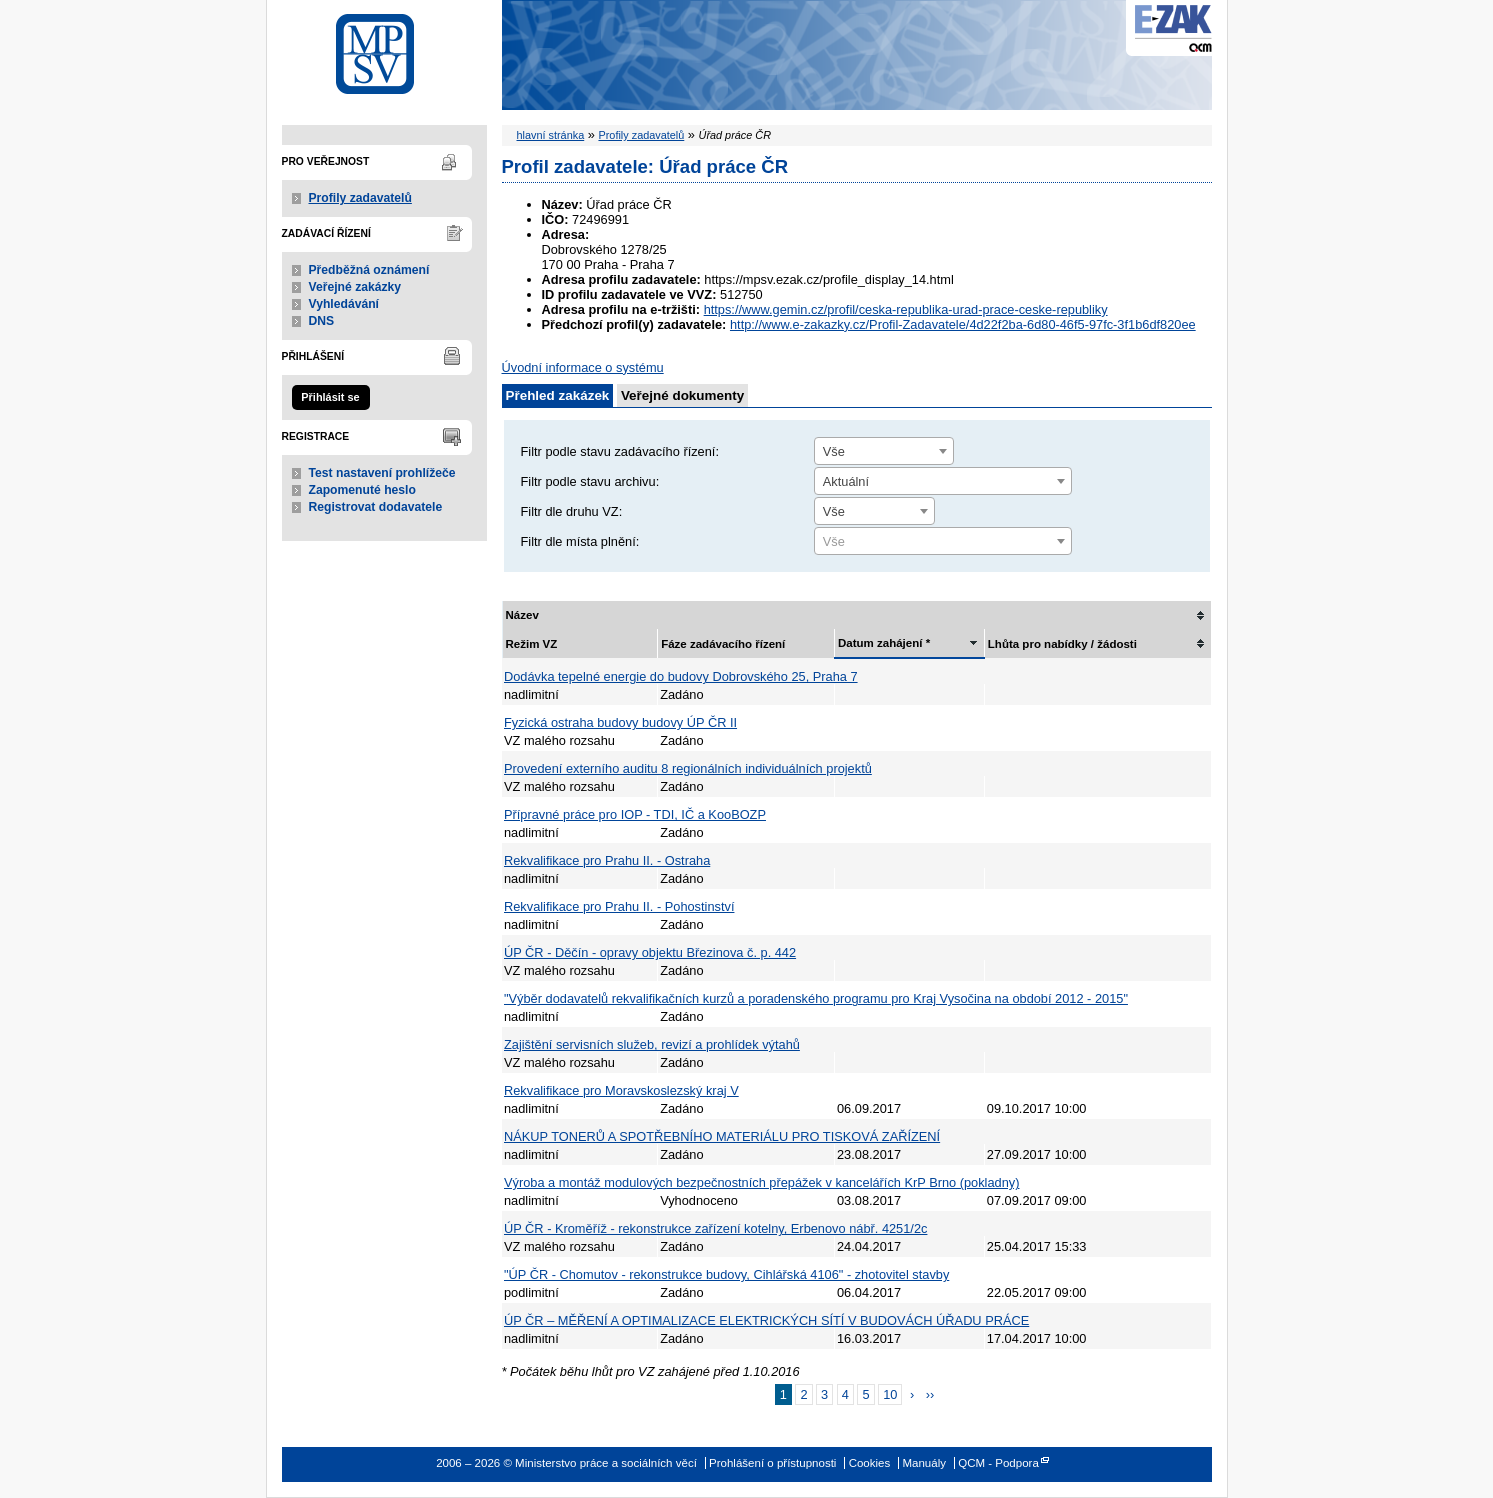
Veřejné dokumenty (682, 395)
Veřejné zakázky (355, 287)
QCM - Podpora (998, 1463)
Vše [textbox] (834, 451)
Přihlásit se (330, 397)
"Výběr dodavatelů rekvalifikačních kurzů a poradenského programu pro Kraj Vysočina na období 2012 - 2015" (816, 998)
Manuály (924, 1463)
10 (890, 1394)
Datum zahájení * (884, 643)
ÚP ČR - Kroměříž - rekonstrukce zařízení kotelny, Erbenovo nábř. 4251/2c (715, 1228)
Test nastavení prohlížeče (382, 473)
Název (522, 615)
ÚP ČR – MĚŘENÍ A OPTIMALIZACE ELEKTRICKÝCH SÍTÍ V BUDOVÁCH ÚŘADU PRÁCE (766, 1320)
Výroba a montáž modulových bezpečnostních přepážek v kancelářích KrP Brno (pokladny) (761, 1182)
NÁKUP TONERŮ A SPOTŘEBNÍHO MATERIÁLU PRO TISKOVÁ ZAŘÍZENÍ (722, 1136)
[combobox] (884, 451)
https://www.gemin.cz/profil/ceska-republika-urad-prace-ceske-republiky (906, 309)
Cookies (870, 1463)
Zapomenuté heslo (362, 490)
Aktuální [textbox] (846, 481)
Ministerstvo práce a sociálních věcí (384, 48)
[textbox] (943, 542)
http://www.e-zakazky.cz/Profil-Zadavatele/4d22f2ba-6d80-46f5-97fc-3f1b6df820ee (963, 324)
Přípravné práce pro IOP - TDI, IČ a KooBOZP (635, 814)
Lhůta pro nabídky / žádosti (1062, 644)
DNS (322, 321)
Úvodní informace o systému (583, 367)
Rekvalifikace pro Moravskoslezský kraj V (621, 1090)
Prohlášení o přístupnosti (772, 1463)
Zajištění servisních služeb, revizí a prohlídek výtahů (652, 1044)
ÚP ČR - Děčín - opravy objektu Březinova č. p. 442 (650, 952)
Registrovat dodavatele (376, 507)
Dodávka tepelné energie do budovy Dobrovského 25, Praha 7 (681, 676)
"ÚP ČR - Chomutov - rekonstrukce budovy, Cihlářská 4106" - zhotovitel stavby (726, 1274)
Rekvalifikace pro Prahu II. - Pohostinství (619, 906)
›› (930, 1394)
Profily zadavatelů (360, 198)
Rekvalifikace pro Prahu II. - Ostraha (607, 860)
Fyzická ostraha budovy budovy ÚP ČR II (620, 722)
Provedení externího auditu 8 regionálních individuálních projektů (688, 768)
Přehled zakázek (558, 395)
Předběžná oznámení (369, 270)
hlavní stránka (551, 135)
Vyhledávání (344, 304)
